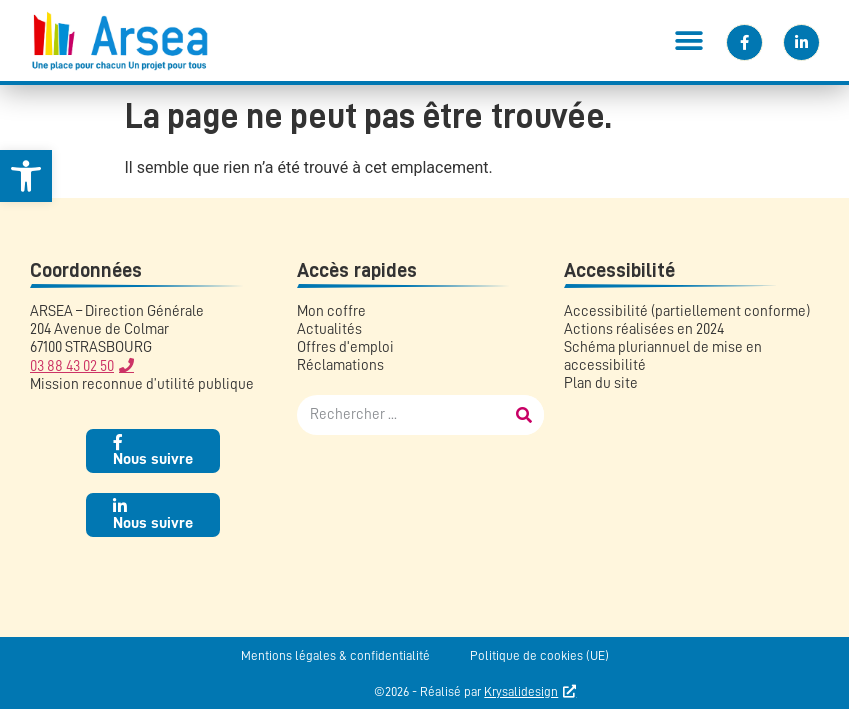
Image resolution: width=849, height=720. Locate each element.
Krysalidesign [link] (521, 691)
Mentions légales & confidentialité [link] (335, 655)
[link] (26, 176)
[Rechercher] (524, 415)
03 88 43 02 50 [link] (72, 366)
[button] (688, 40)
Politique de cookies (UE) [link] (539, 655)
